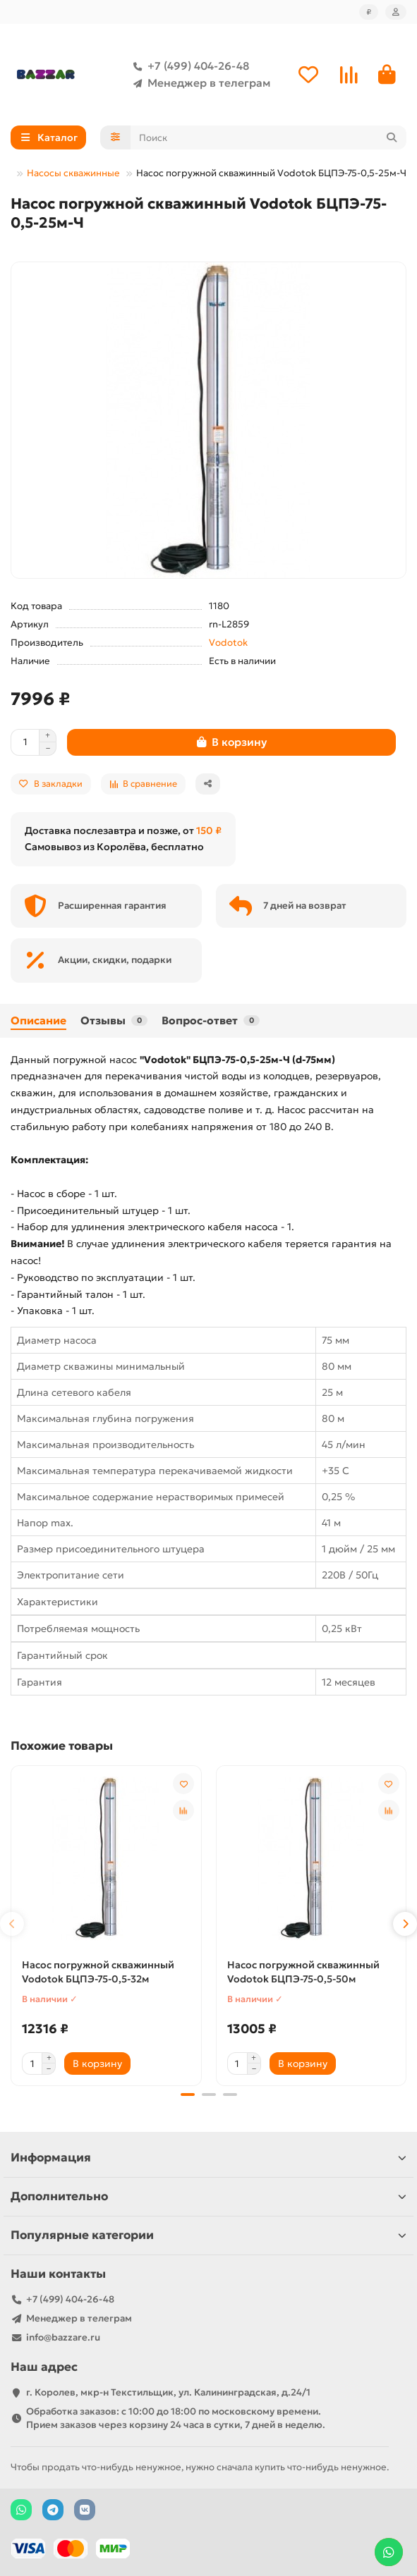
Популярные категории (208, 2234)
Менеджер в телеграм (199, 83)
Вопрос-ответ (211, 1020)
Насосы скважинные (73, 173)
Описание (38, 1020)
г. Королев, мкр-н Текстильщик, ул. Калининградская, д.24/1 (168, 2392)
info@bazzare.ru (63, 2337)
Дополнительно (208, 2195)
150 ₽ (209, 830)
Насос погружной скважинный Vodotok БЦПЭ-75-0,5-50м (303, 1971)
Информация (208, 2156)
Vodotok (228, 643)
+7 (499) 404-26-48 (188, 66)
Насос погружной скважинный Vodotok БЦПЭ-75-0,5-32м (98, 1971)
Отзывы (113, 1020)
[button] (12, 1924)
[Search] (269, 137)
